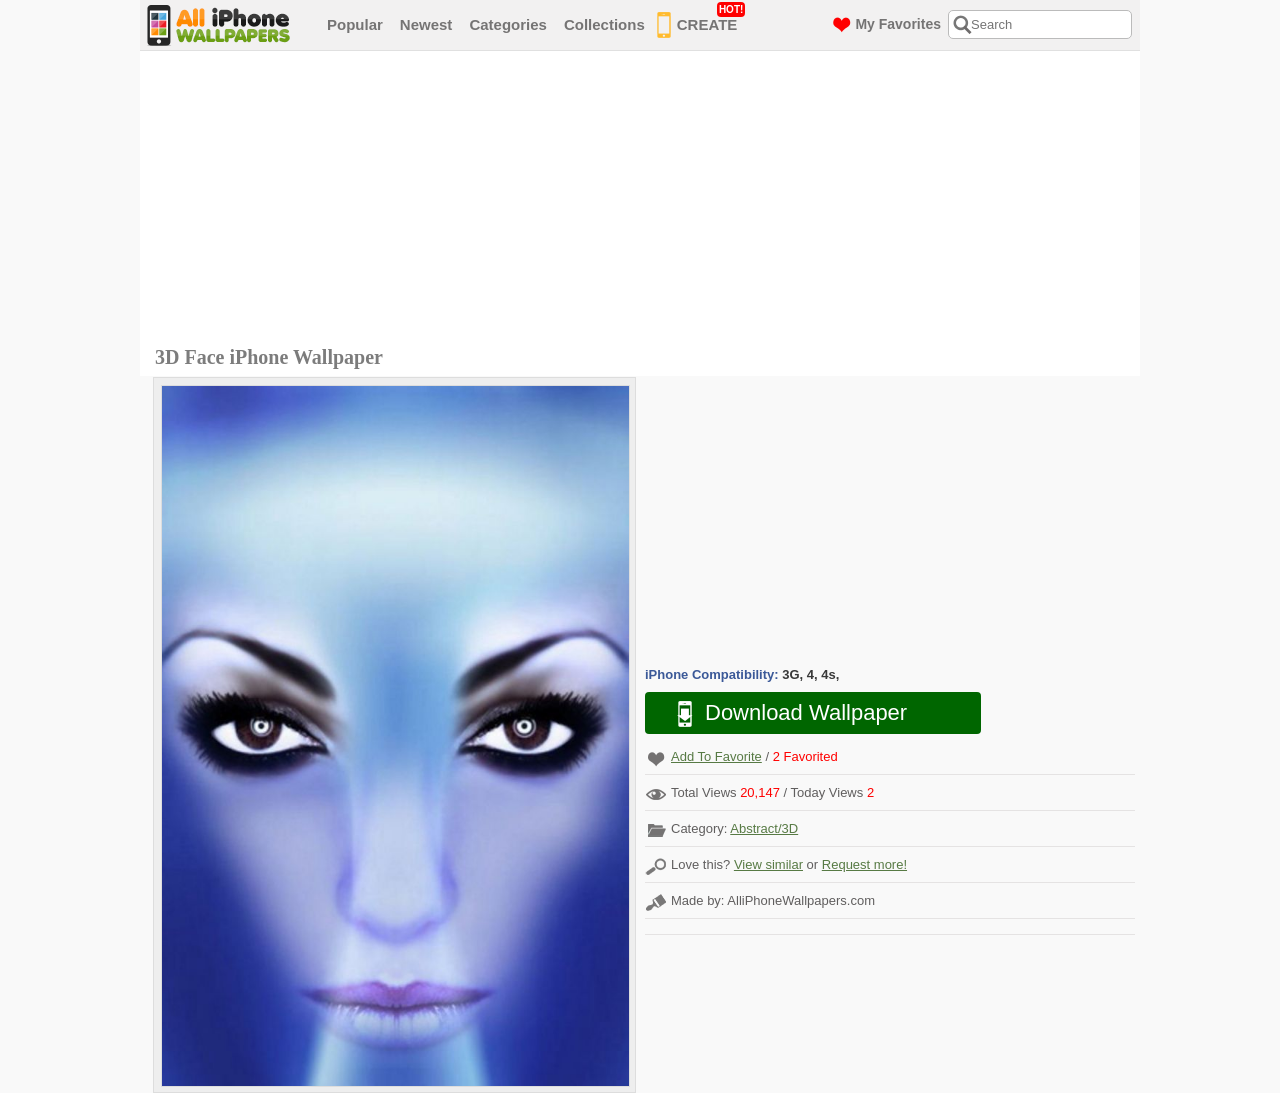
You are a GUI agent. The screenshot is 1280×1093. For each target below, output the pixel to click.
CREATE (701, 21)
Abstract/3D (764, 828)
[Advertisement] (645, 201)
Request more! (864, 864)
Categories (508, 24)
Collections (604, 24)
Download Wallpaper (782, 713)
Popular (355, 24)
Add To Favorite (716, 756)
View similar (768, 864)
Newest (426, 24)
